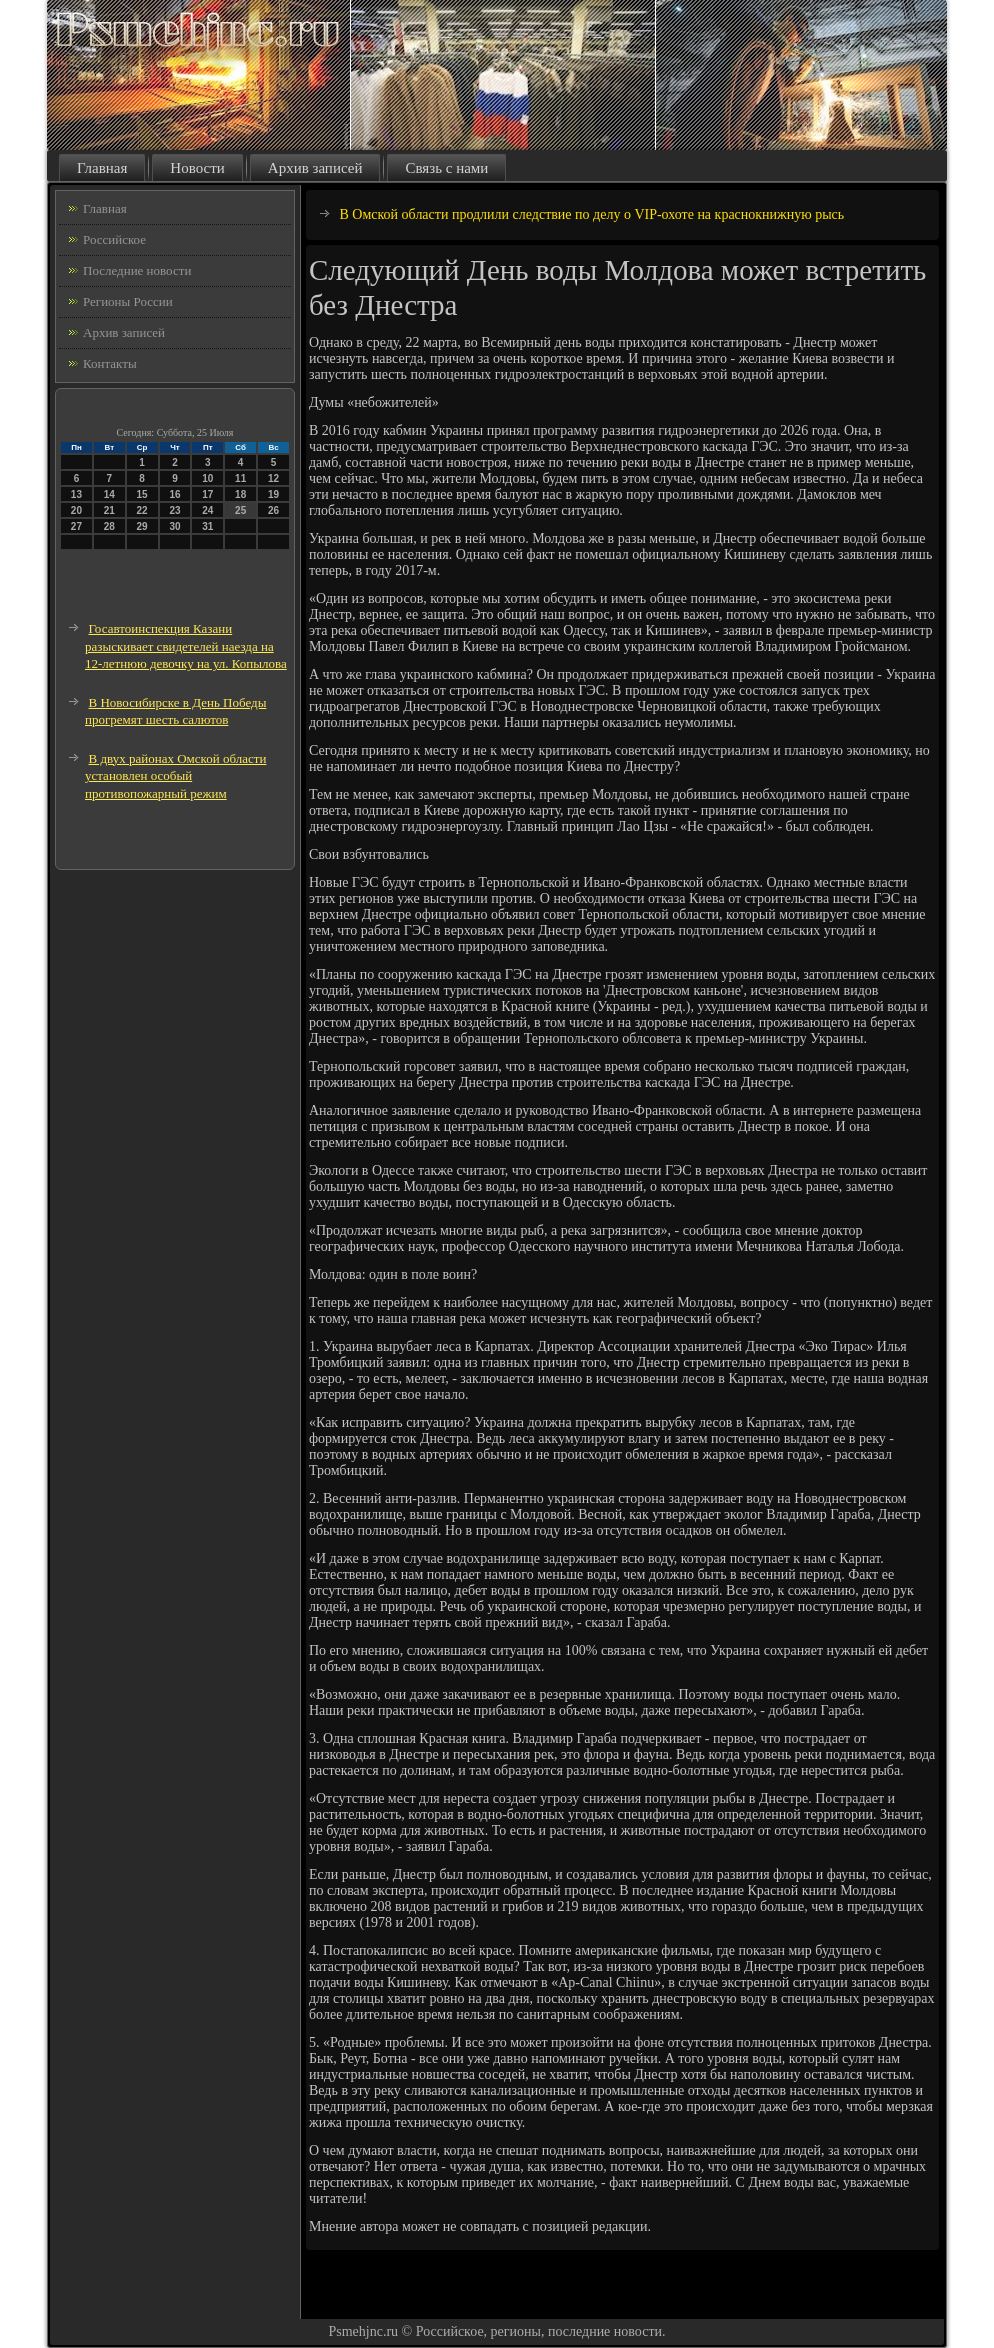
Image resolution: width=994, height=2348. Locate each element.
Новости (197, 168)
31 (207, 526)
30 (174, 526)
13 (76, 494)
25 (240, 510)
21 (109, 510)
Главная (102, 168)
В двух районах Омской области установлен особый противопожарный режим (175, 776)
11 (240, 478)
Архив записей (315, 168)
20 (76, 510)
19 (273, 494)
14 (109, 494)
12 (273, 478)
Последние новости (137, 270)
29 (142, 526)
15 (142, 494)
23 (174, 510)
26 (273, 510)
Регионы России (128, 301)
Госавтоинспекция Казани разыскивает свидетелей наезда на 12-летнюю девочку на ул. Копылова (186, 646)
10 (207, 478)
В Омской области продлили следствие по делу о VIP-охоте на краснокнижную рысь (592, 214)
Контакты (110, 363)
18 (240, 494)
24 (207, 510)
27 (76, 526)
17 (207, 494)
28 (109, 526)
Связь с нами (446, 168)
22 (142, 510)
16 (174, 494)
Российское (114, 239)
